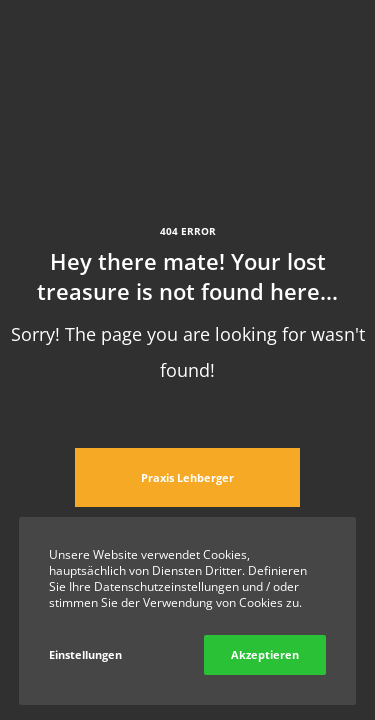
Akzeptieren (265, 654)
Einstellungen (85, 654)
